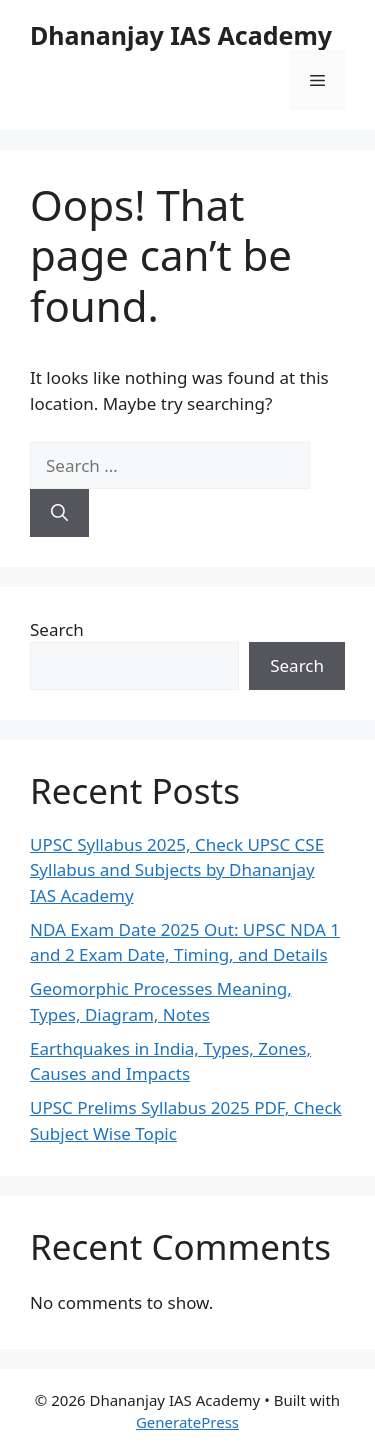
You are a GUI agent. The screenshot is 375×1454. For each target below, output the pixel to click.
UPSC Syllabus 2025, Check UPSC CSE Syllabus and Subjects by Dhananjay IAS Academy (177, 870)
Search (57, 629)
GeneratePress (187, 1422)
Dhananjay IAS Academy (181, 35)
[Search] (59, 513)
